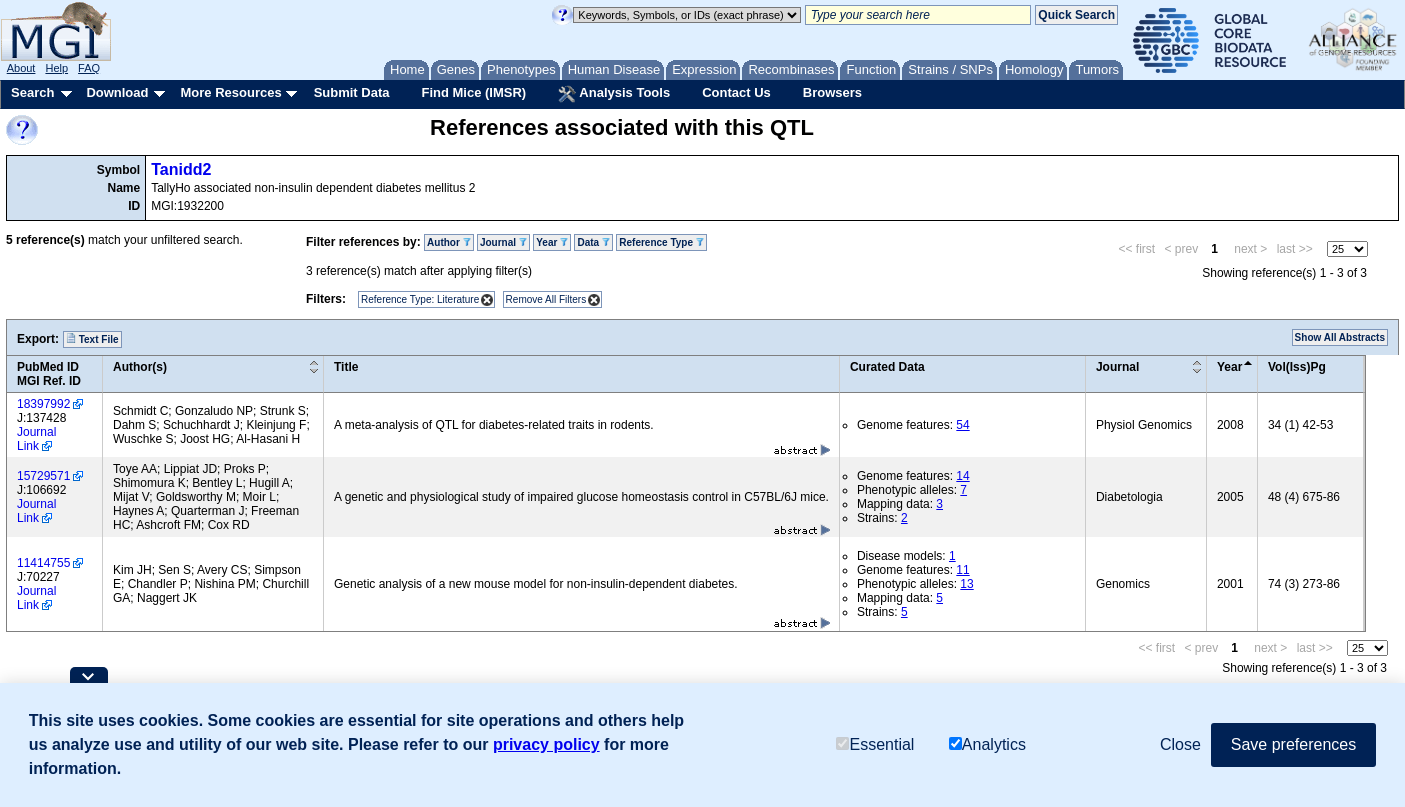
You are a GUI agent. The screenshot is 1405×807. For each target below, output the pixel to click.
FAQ (89, 68)
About (21, 68)
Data (593, 242)
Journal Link (36, 439)
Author (449, 242)
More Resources (230, 92)
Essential (875, 744)
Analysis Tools (614, 94)
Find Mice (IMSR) (473, 92)
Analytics (987, 744)
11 (962, 570)
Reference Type (661, 242)
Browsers (832, 92)
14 (962, 476)
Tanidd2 (181, 169)
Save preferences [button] (1293, 744)
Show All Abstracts (1340, 337)
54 (962, 425)
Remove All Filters (546, 299)
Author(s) (140, 367)
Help (56, 68)
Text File (92, 339)
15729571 (43, 476)
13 (966, 584)
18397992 (43, 404)
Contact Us (736, 92)
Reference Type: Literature (420, 299)
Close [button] (1180, 744)
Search (32, 92)
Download (117, 92)
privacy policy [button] (546, 744)
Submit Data (352, 92)
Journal (503, 242)
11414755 (43, 563)
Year (552, 242)
